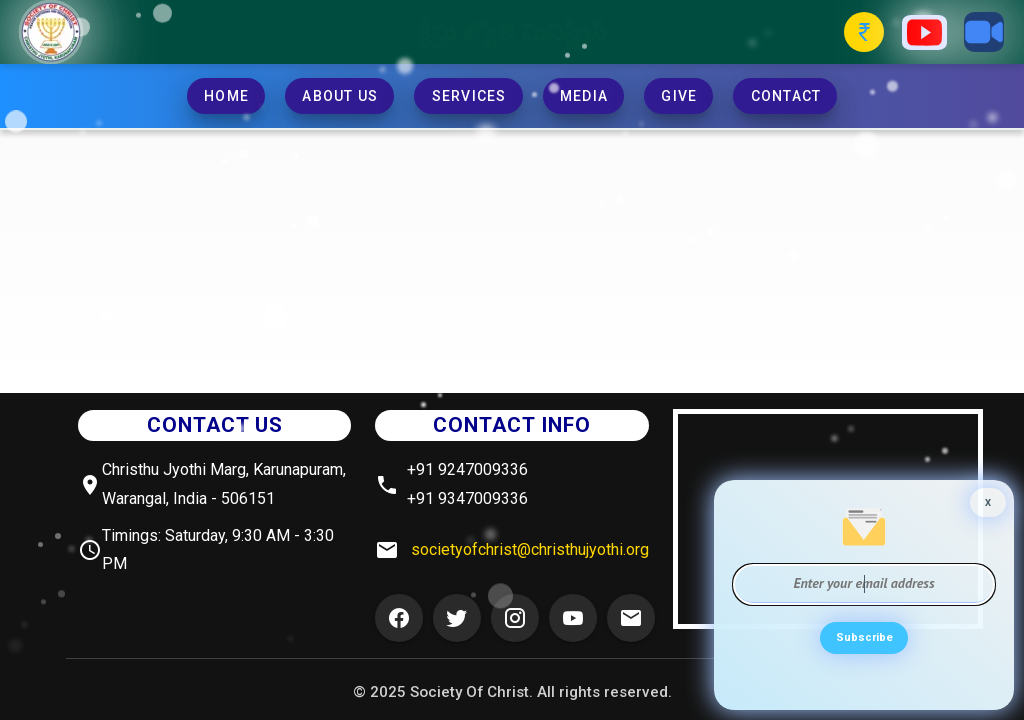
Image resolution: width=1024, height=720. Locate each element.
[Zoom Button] (984, 32)
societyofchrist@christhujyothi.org (530, 549)
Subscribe (864, 643)
